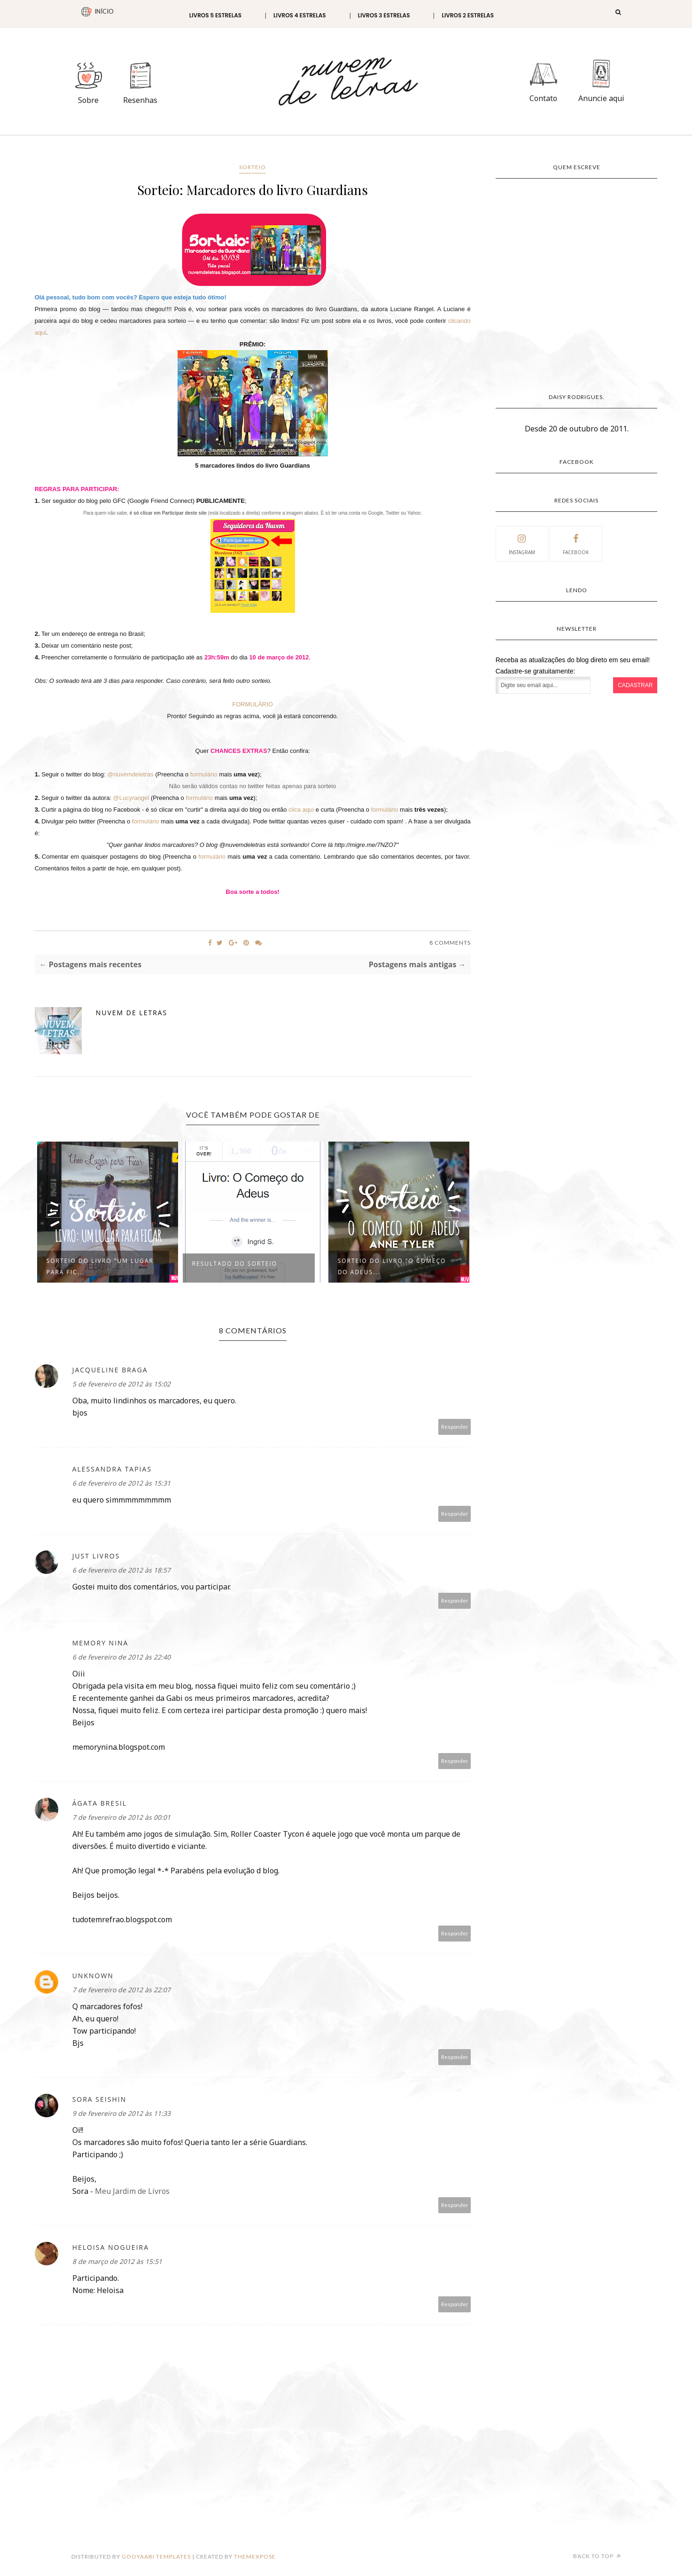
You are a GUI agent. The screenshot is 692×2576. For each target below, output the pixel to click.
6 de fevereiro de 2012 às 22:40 (121, 1656)
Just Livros (96, 1555)
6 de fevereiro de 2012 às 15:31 (121, 1483)
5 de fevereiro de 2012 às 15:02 (121, 1383)
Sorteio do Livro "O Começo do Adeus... (392, 1266)
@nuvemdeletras (130, 774)
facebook (576, 543)
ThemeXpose (255, 2556)
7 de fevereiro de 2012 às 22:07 (121, 1989)
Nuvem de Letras (132, 1012)
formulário (204, 774)
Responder (454, 1427)
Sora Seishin (99, 2099)
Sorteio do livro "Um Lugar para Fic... (100, 1266)
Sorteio (252, 167)
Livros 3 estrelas (384, 15)
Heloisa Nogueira (110, 2247)
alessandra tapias (112, 1468)
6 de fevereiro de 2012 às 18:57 (121, 1570)
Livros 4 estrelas (299, 15)
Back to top (597, 2556)
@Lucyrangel (131, 797)
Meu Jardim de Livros (132, 2191)
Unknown (93, 1975)
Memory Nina (100, 1642)
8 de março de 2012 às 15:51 (117, 2261)
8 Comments (450, 942)
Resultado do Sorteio (234, 1264)
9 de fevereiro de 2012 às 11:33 (121, 2113)
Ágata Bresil (99, 1803)
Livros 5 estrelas (215, 15)
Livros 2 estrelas (468, 15)
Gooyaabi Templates (156, 2556)
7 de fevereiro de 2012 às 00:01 (121, 1817)
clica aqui (301, 809)
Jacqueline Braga (110, 1369)
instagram (522, 543)
